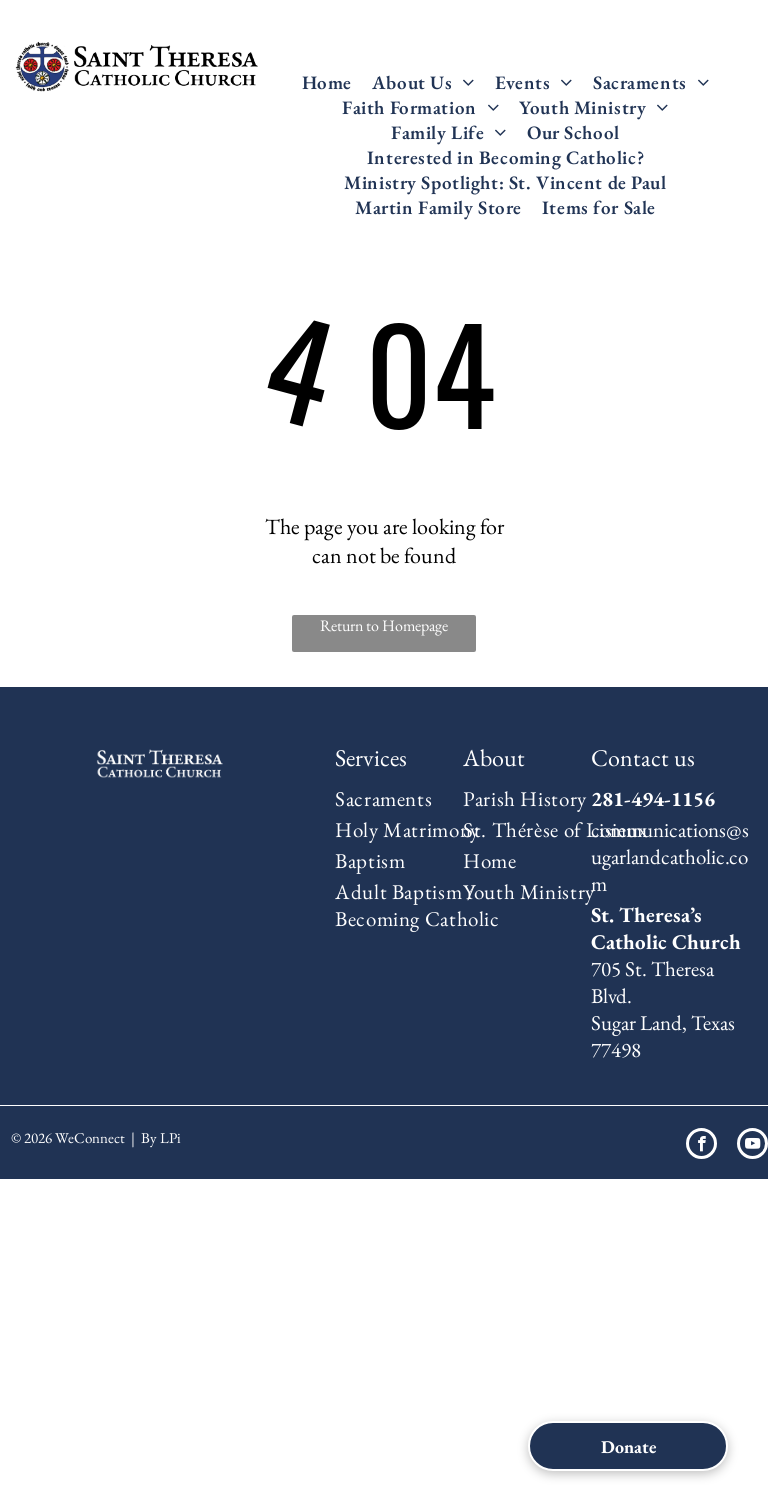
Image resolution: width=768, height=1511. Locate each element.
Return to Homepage (384, 625)
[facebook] (701, 1146)
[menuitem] (327, 82)
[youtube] (752, 1146)
